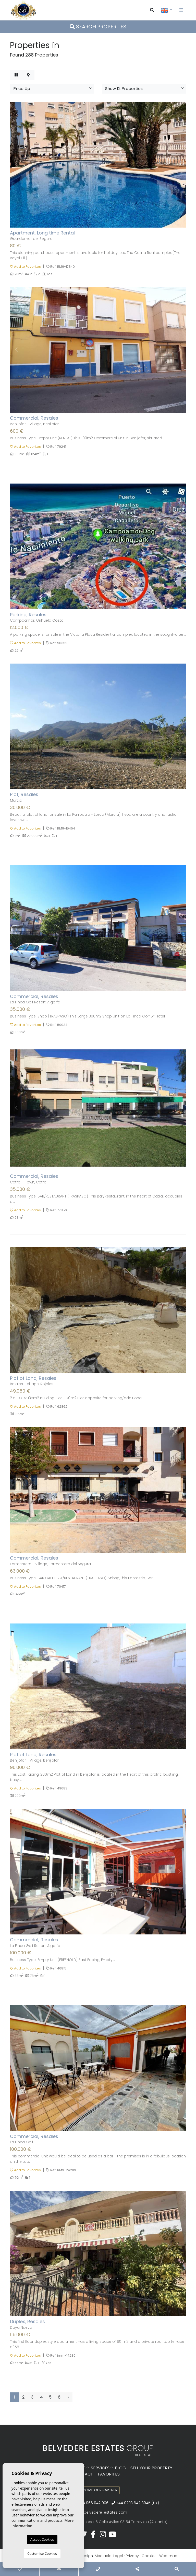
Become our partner (98, 2490)
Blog (120, 2468)
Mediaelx (103, 2555)
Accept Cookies (42, 2539)
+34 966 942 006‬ (91, 2502)
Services (100, 2468)
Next (179, 165)
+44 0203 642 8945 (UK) (135, 2502)
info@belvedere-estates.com (100, 2512)
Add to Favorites (25, 266)
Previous (16, 165)
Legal (118, 2555)
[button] (52, 89)
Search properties (98, 26)
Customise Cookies (42, 2553)
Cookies (149, 2555)
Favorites (109, 2474)
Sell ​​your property (151, 2468)
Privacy (132, 2555)
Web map (168, 2555)
